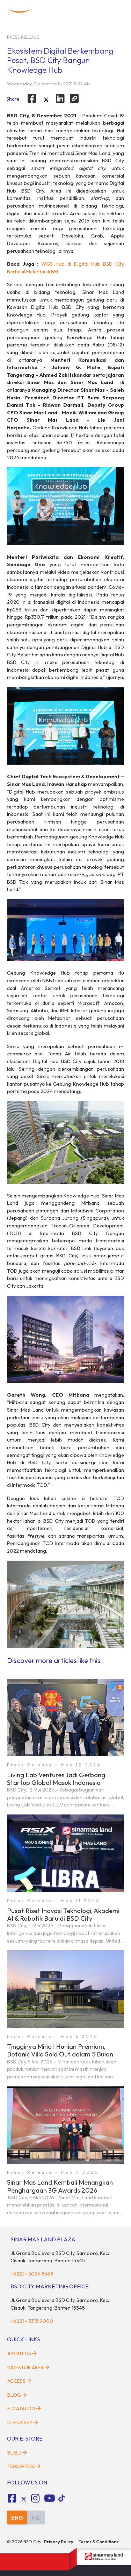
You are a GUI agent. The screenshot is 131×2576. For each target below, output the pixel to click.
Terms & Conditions (98, 2541)
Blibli (17, 2453)
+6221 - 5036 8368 (31, 2274)
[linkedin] (60, 98)
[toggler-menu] (118, 11)
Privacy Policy (58, 2541)
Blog (17, 2395)
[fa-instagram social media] (35, 2498)
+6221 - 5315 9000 (31, 2321)
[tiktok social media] (24, 2499)
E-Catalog (24, 2408)
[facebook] (31, 98)
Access (19, 2381)
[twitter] (46, 99)
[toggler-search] (104, 11)
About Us (22, 2353)
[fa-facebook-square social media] (11, 2498)
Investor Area (28, 2367)
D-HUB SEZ (22, 2422)
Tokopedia (24, 2466)
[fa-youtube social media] (49, 2498)
